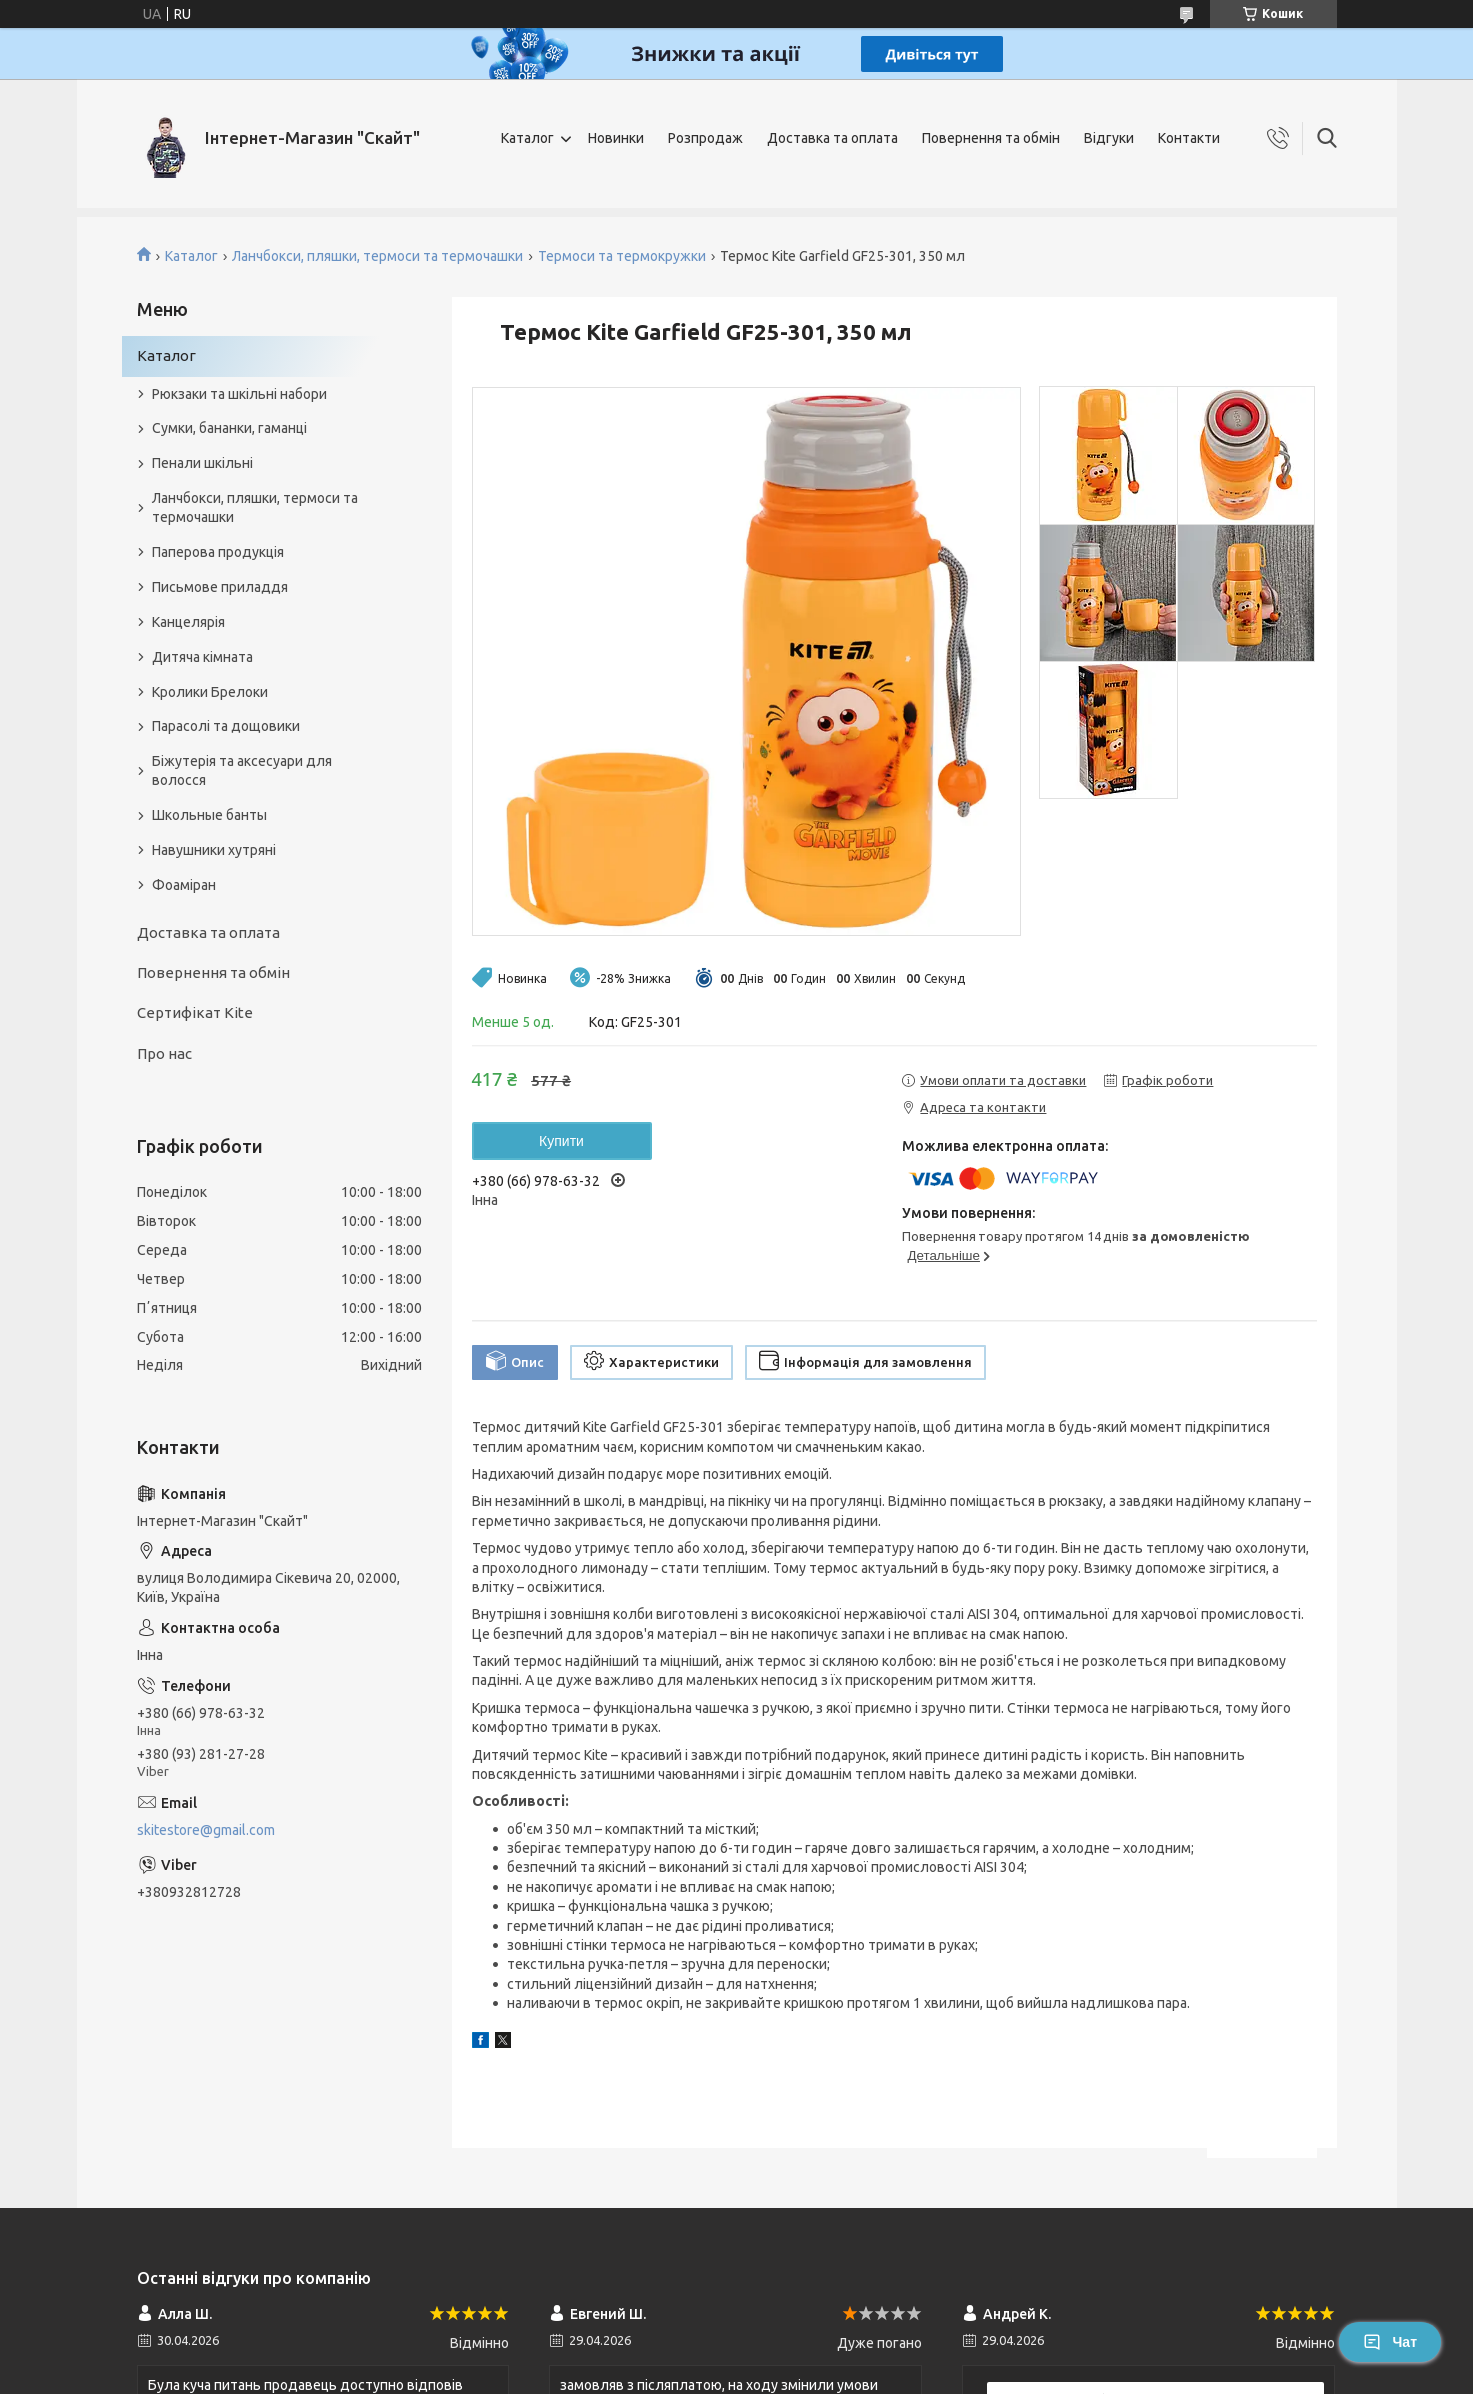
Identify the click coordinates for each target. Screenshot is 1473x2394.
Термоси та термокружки (622, 256)
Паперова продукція (218, 552)
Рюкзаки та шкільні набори (239, 394)
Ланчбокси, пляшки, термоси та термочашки (377, 256)
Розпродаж (705, 138)
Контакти (1189, 138)
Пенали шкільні (202, 463)
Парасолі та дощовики (226, 726)
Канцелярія (188, 622)
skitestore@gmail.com (206, 1830)
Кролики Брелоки (210, 692)
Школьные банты (209, 815)
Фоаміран (184, 885)
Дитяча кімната (202, 657)
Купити (561, 1141)
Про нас (164, 1053)
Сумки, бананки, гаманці (229, 428)
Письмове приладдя (220, 587)
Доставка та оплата (832, 138)
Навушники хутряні (214, 850)
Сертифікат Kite (195, 1012)
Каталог (527, 138)
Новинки (616, 138)
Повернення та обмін (991, 138)
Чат (1390, 2342)
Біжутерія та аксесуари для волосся (242, 770)
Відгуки (1109, 138)
